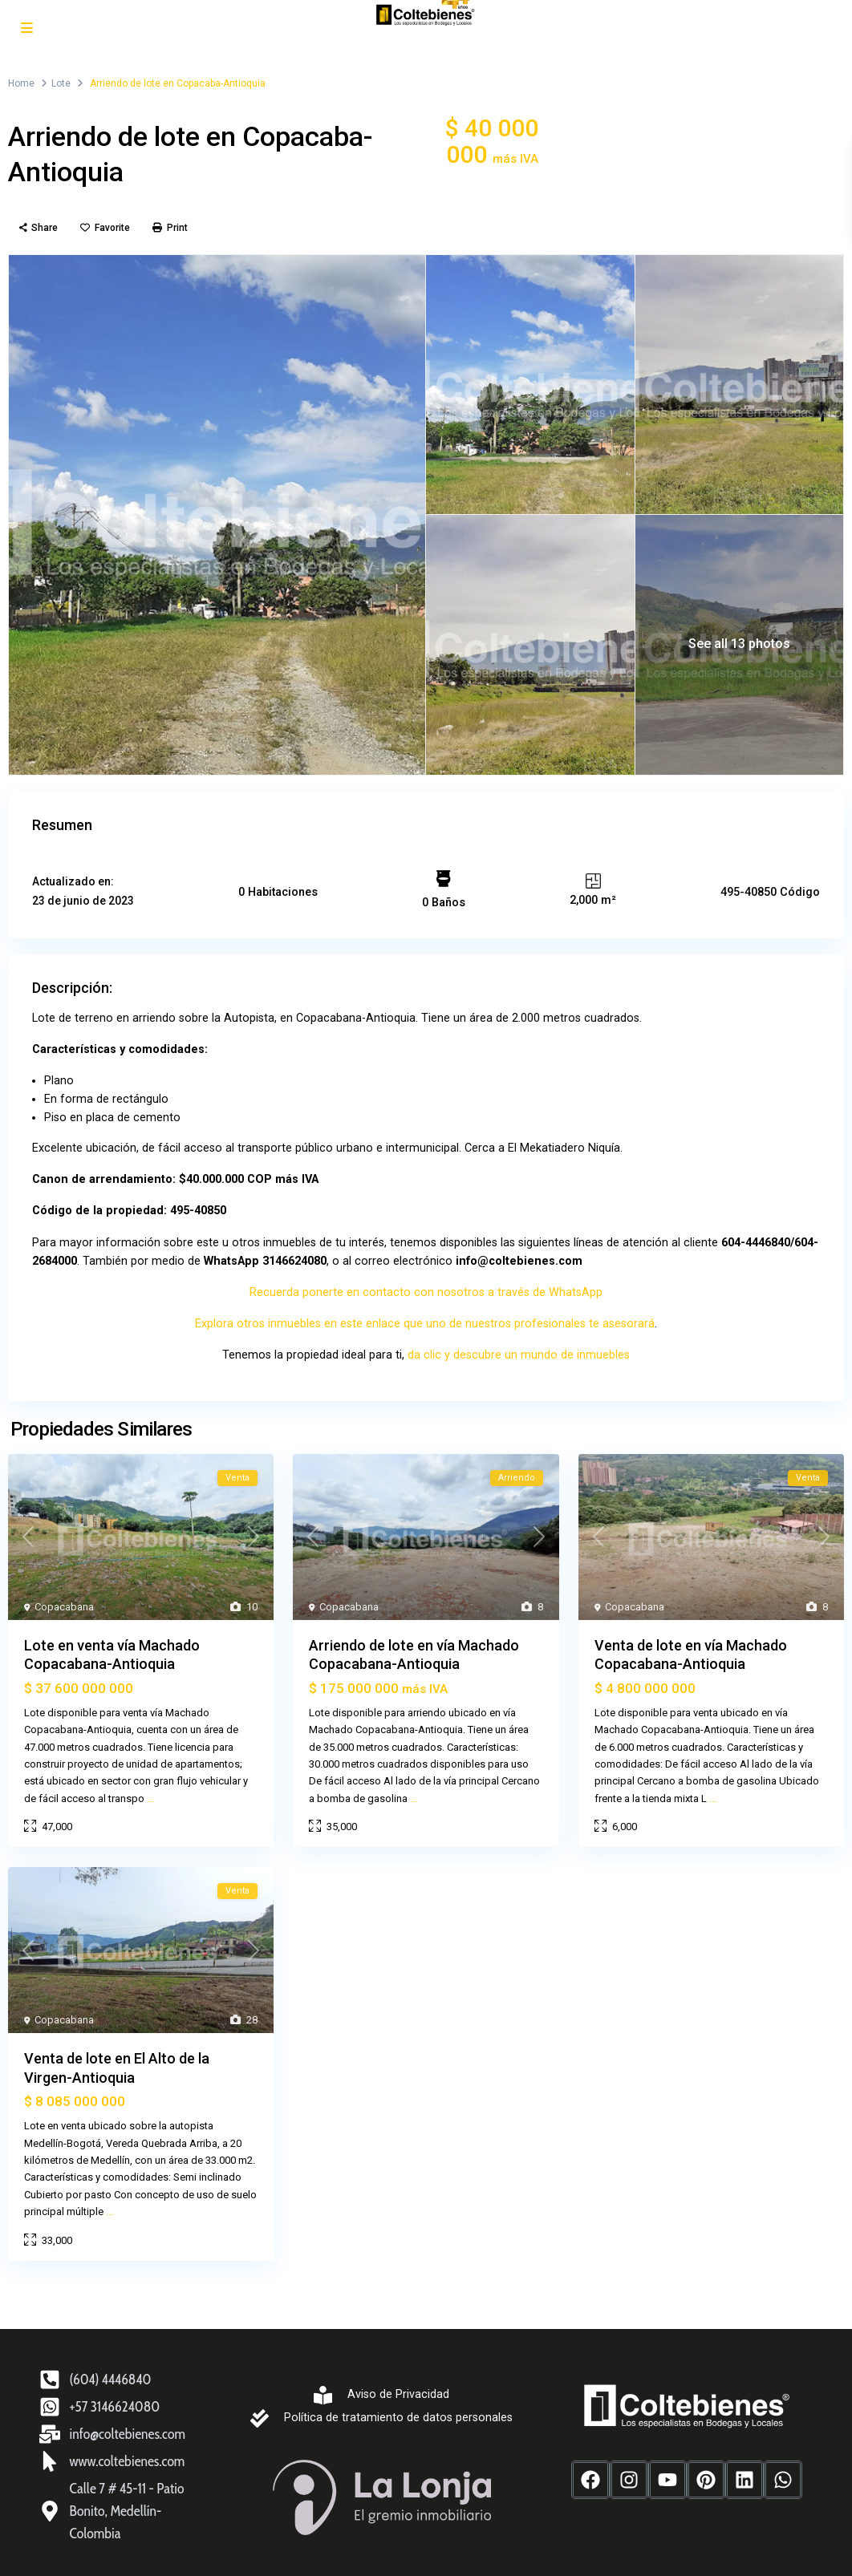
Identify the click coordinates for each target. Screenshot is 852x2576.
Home (21, 83)
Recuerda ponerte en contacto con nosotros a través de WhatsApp (426, 1286)
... (150, 1791)
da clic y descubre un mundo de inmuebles (516, 1348)
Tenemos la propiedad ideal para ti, (319, 1348)
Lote (61, 83)
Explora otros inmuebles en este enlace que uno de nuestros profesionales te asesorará (425, 1316)
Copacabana (64, 1600)
